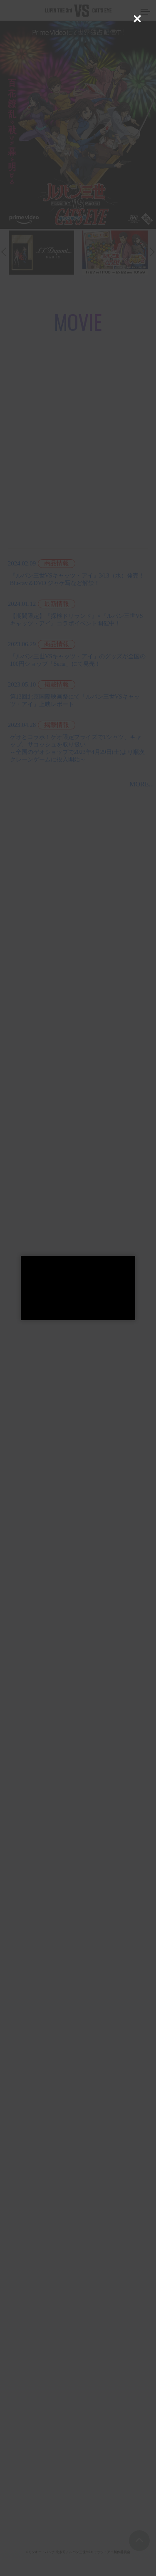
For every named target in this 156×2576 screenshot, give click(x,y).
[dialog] (78, 1288)
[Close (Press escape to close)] (137, 18)
